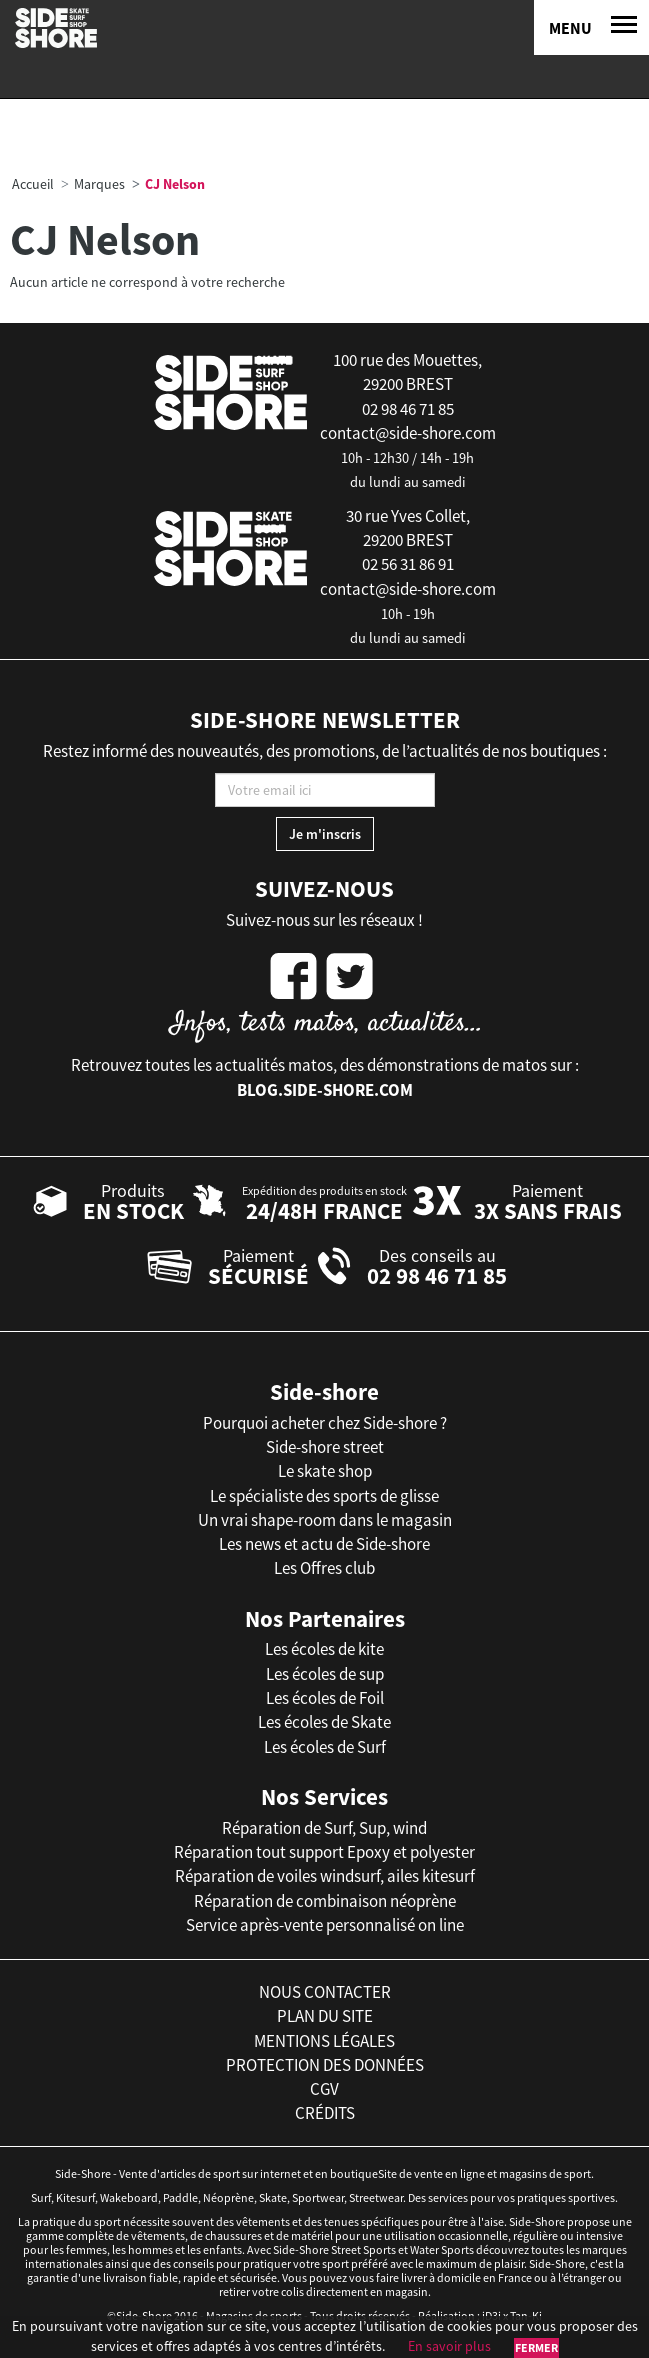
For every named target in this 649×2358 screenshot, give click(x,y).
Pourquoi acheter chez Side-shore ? (325, 1423)
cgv (324, 2089)
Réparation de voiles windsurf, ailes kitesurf (325, 1876)
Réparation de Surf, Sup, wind (324, 1828)
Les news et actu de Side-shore (324, 1544)
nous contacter (325, 1992)
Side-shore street (325, 1447)
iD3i (491, 2315)
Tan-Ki (526, 2315)
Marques (99, 184)
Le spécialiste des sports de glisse (324, 1496)
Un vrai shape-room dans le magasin (325, 1520)
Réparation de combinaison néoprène (325, 1901)
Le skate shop (325, 1471)
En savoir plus (449, 2346)
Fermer (536, 2347)
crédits (325, 2113)
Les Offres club (324, 1568)
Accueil (33, 184)
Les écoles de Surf (325, 1747)
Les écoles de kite (324, 1649)
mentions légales (324, 2041)
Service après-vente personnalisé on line (325, 1925)
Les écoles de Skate (324, 1722)
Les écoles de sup (325, 1674)
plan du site (325, 2016)
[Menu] (591, 27)
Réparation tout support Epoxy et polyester (324, 1852)
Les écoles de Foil (325, 1698)
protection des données (325, 2065)
